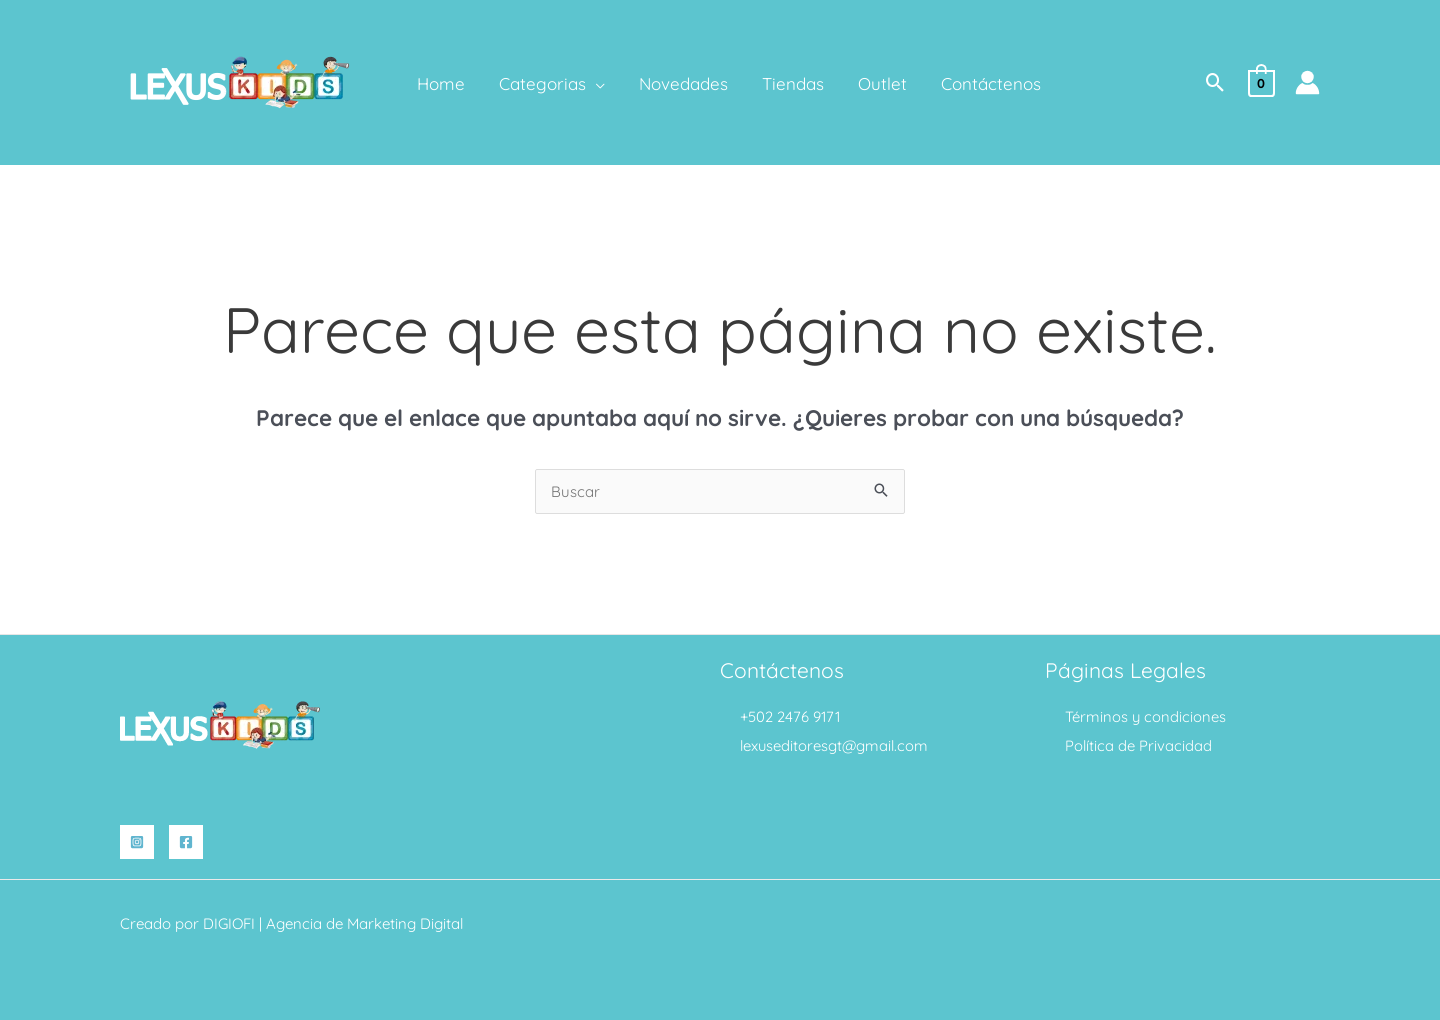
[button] (1215, 82)
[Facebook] (186, 842)
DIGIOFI (229, 923)
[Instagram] (137, 842)
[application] (595, 84)
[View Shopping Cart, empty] (1261, 81)
